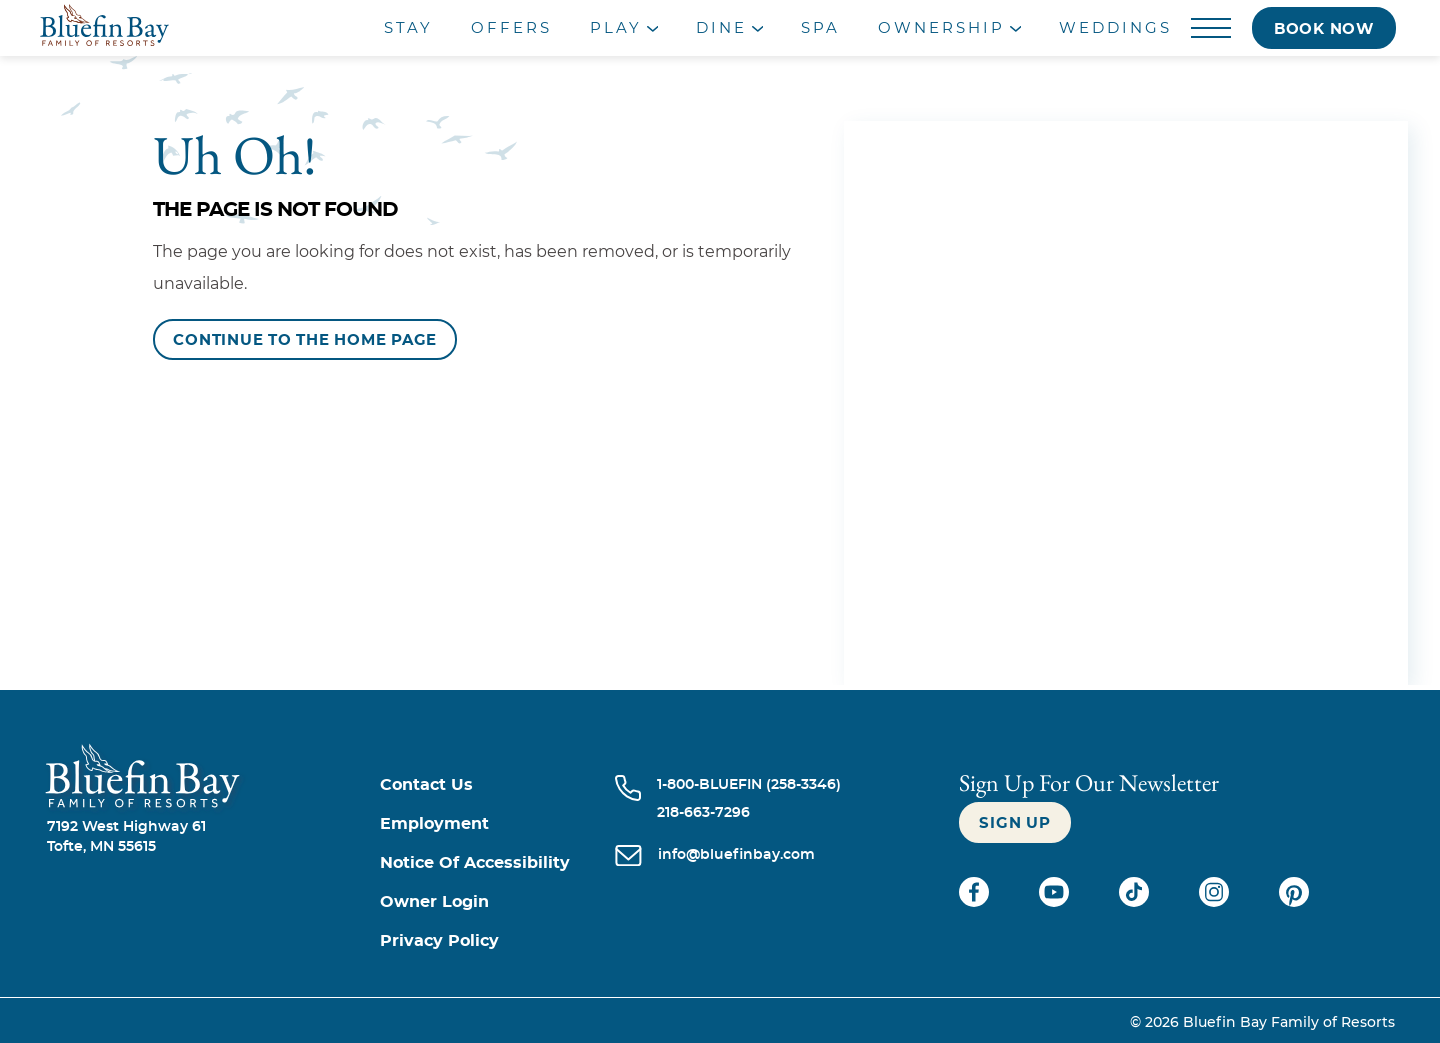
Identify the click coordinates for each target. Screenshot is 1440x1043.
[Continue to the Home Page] (305, 339)
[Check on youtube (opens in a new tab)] (1056, 902)
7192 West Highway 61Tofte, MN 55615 (126, 837)
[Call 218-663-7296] (749, 813)
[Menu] (1211, 29)
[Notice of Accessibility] (497, 863)
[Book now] (1324, 28)
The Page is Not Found (275, 210)
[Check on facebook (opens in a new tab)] (976, 902)
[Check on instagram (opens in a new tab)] (1216, 902)
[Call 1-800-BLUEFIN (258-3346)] (749, 785)
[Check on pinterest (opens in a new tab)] (1294, 902)
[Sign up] (1014, 822)
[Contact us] (497, 785)
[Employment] (497, 824)
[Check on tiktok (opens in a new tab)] (1136, 902)
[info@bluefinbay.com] (736, 857)
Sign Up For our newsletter (1089, 782)
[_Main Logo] (179, 28)
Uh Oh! (235, 155)
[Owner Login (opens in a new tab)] (497, 902)
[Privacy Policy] (497, 941)
